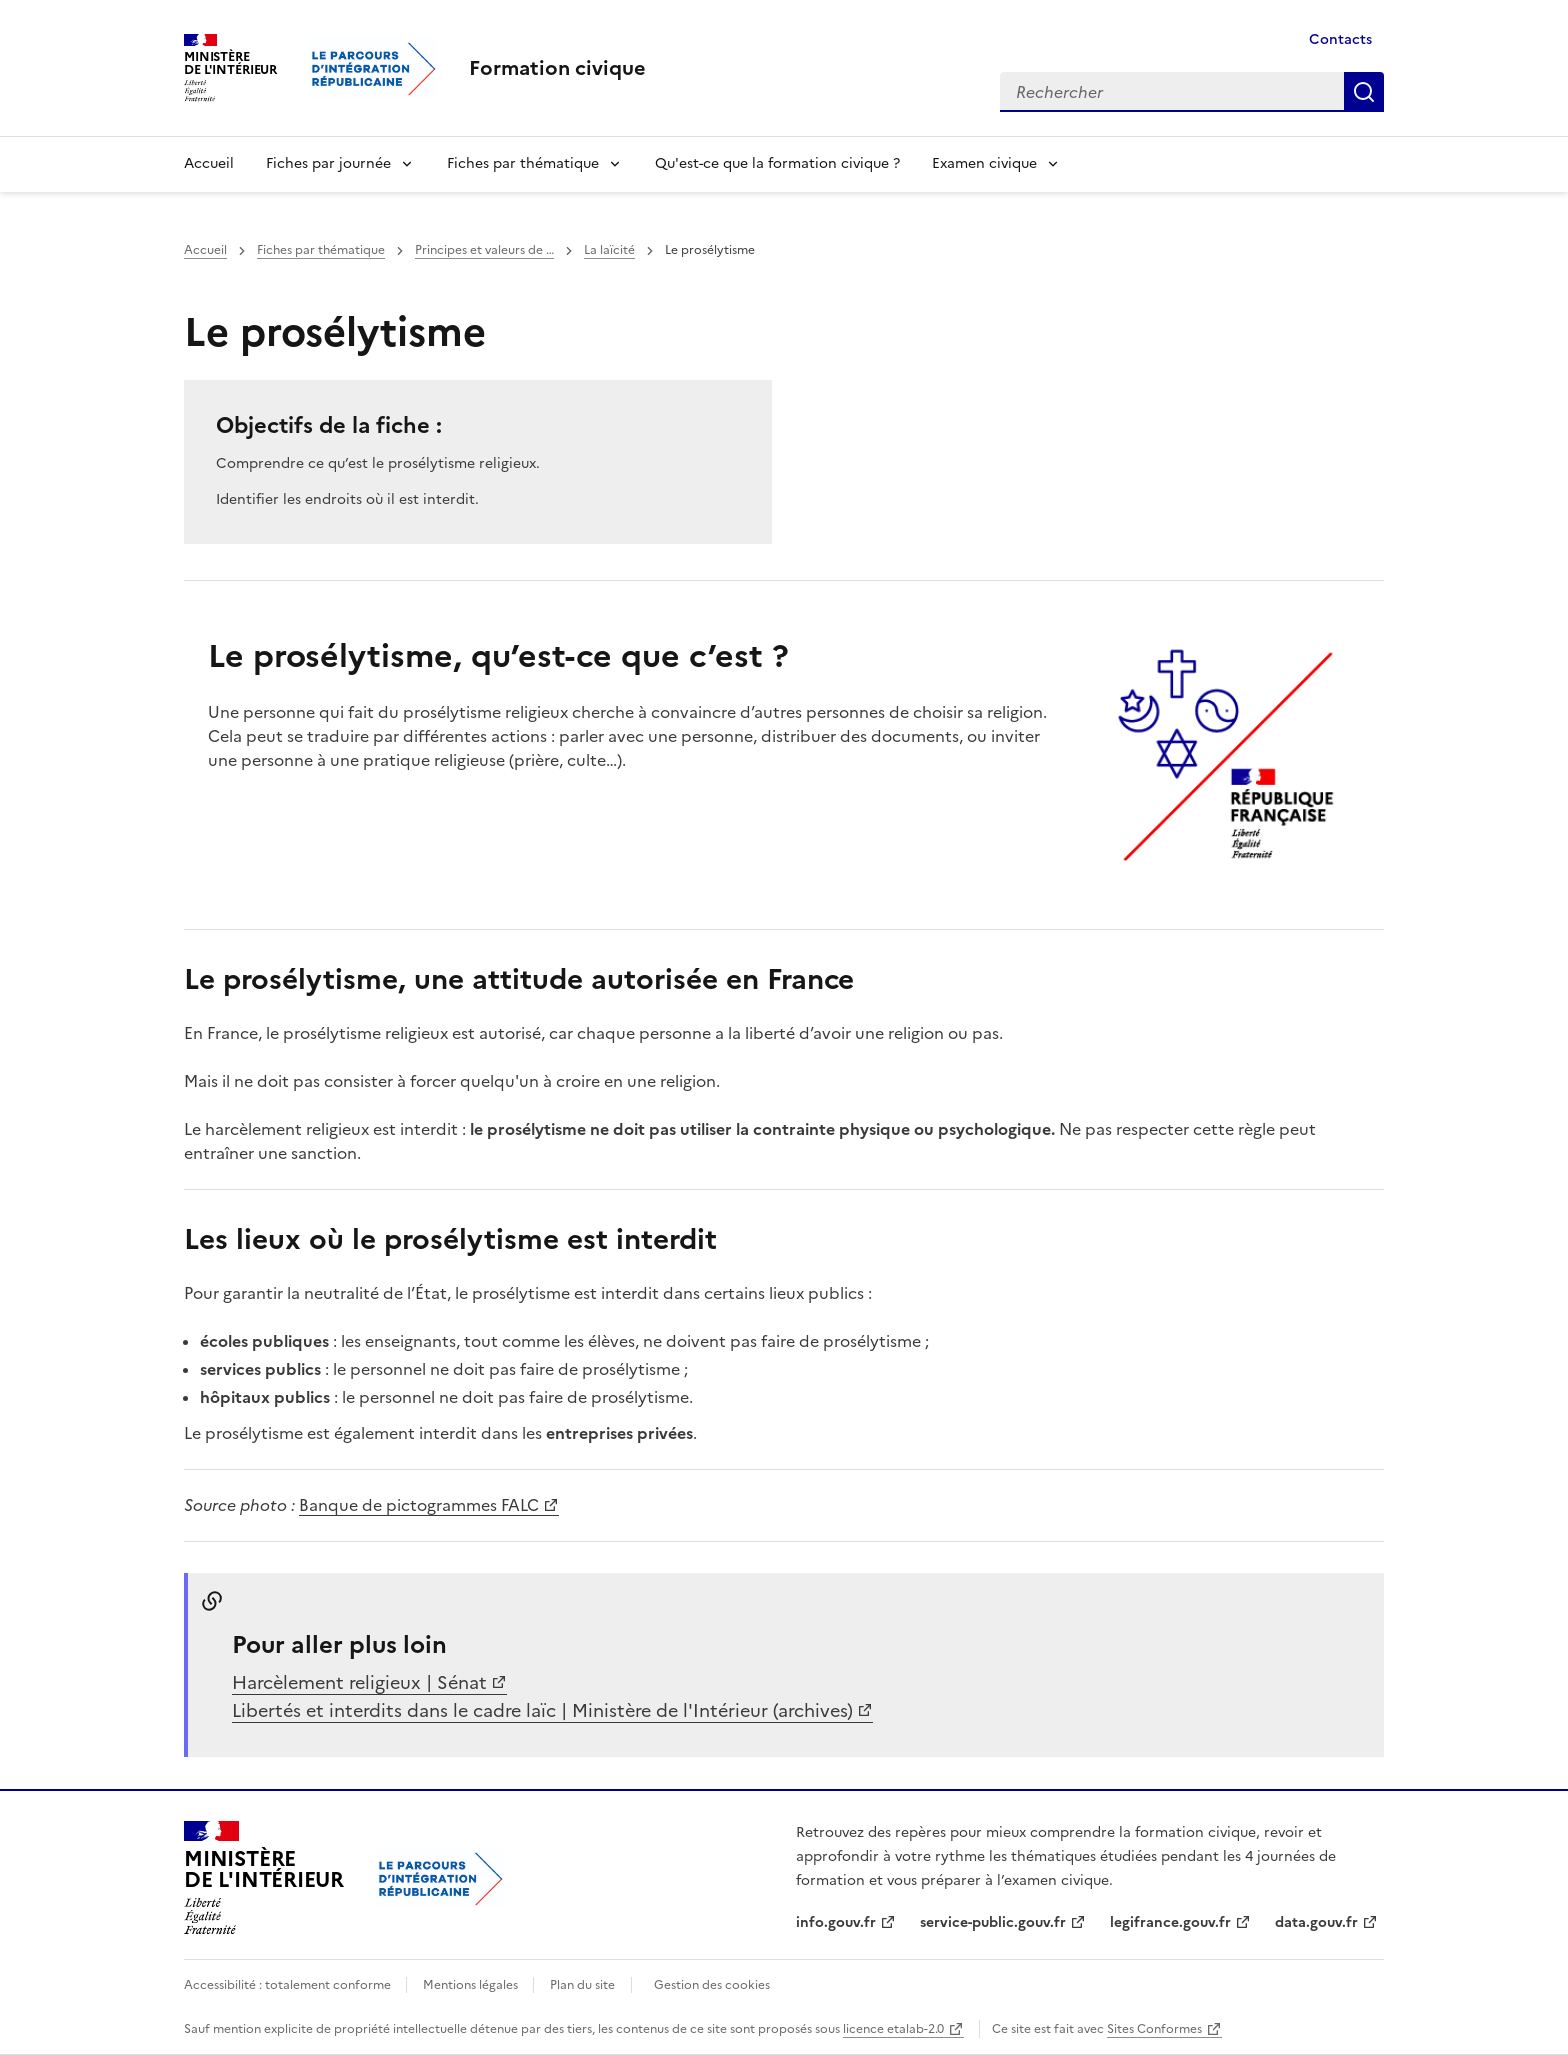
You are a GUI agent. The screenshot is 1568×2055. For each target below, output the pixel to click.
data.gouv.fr (1316, 1922)
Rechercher (1364, 92)
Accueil (209, 163)
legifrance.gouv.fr (1170, 1922)
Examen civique (984, 163)
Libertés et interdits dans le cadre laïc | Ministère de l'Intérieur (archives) (542, 1710)
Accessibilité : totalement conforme (289, 1985)
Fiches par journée (328, 163)
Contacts (1340, 39)
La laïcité (609, 250)
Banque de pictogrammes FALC (419, 1505)
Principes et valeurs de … (484, 250)
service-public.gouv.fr (993, 1922)
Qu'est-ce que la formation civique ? (777, 163)
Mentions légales (472, 1985)
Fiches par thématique (523, 163)
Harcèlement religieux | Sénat (359, 1682)
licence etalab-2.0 (893, 2029)
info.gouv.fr (836, 1922)
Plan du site (582, 1985)
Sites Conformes (1154, 2029)
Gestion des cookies (712, 1985)
